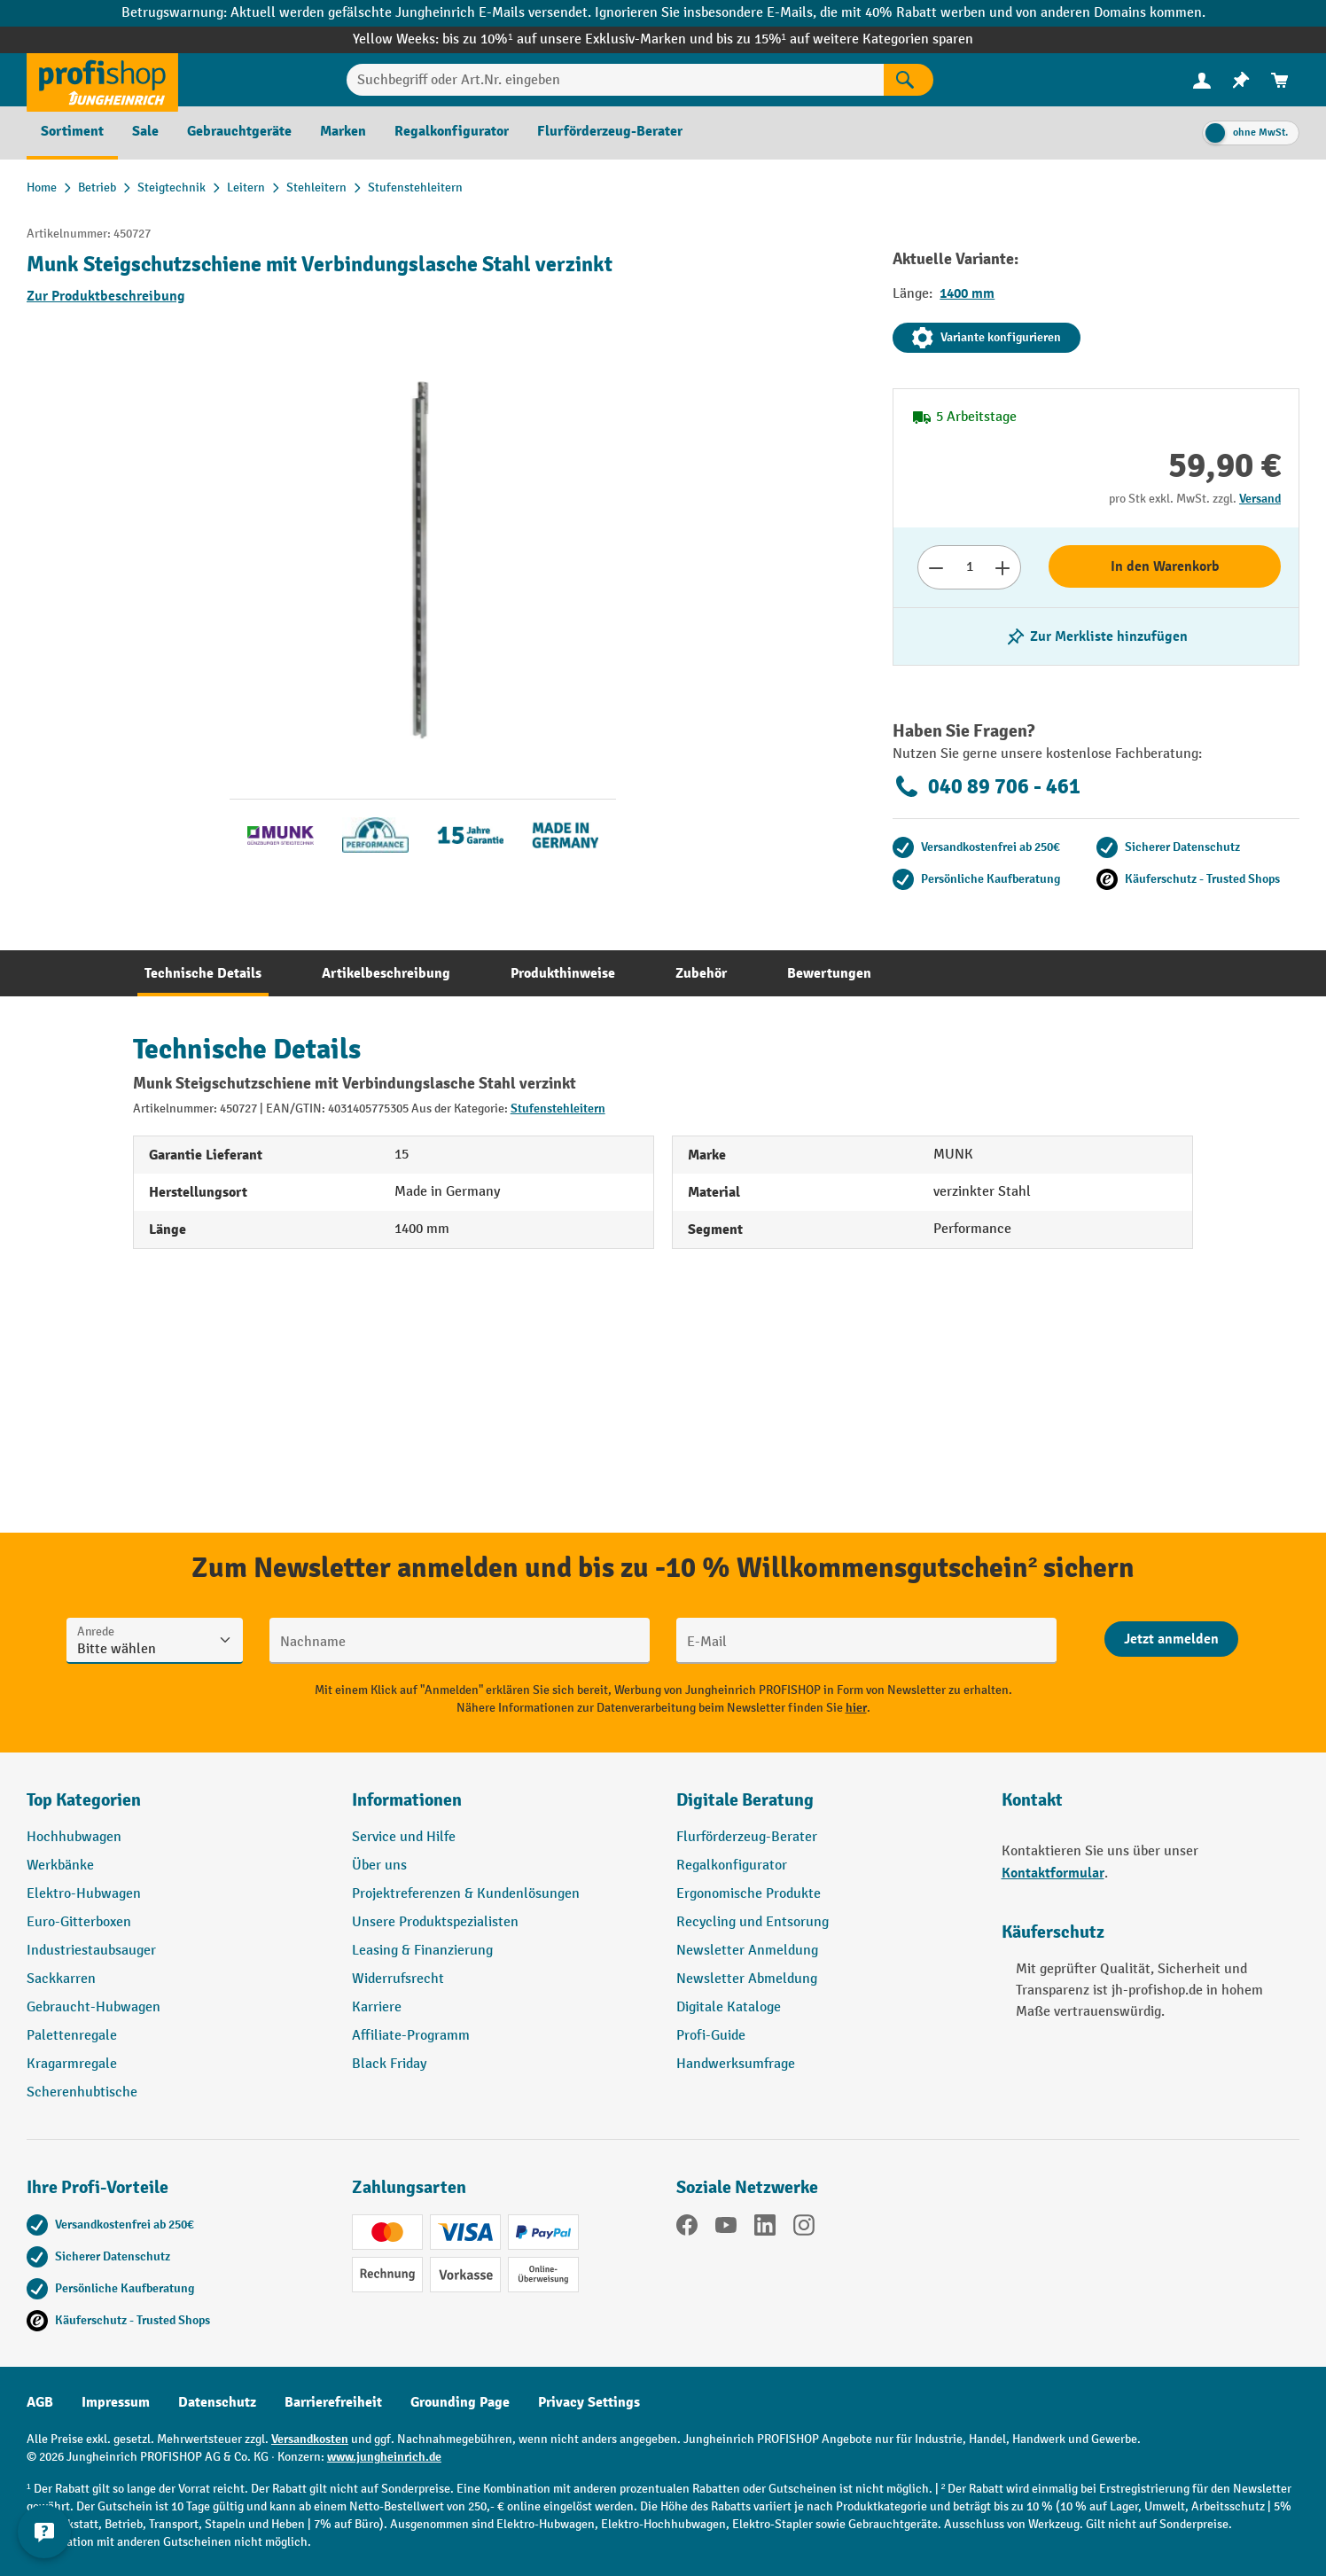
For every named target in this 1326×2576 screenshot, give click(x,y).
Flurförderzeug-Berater (746, 1837)
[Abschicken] (1171, 1639)
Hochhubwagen (74, 1837)
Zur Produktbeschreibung (106, 296)
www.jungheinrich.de (384, 2456)
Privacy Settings (589, 2402)
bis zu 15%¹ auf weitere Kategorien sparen (844, 39)
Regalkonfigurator (731, 1865)
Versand (1260, 498)
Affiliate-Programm (411, 2035)
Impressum (116, 2402)
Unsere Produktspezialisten (435, 1922)
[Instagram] (804, 2228)
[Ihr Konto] (1201, 80)
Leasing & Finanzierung (422, 1950)
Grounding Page (460, 2402)
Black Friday (389, 2064)
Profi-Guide (710, 2035)
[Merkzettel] (1240, 80)
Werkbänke (60, 1865)
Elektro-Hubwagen (84, 1893)
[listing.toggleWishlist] (1096, 636)
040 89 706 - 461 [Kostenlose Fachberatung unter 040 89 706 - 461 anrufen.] (986, 786)
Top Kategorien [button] (84, 1800)
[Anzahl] (969, 567)
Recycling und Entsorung (752, 1922)
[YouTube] (726, 2228)
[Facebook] (687, 2228)
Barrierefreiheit (333, 2402)
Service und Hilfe (404, 1837)
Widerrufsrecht (398, 1979)
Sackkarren (61, 1979)
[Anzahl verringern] (935, 567)
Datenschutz (217, 2402)
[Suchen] (908, 80)
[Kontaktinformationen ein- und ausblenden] (44, 2531)
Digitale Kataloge (728, 2007)
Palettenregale (72, 2035)
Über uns (379, 1865)
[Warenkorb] (1279, 80)
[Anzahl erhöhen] (1003, 567)
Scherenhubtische (82, 2092)
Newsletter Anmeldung (747, 1950)
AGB (40, 2402)
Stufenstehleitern (558, 1108)
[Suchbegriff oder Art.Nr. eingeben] (615, 80)
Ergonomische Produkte (748, 1893)
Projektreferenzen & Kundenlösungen (466, 1893)
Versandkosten (309, 2439)
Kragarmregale (72, 2064)
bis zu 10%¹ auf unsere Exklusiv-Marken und (578, 39)
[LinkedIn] (765, 2228)
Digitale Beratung (745, 1800)
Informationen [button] (407, 1800)
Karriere (377, 2007)
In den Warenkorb (1165, 566)
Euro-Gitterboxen (79, 1922)
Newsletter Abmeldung (746, 1979)
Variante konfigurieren (986, 337)
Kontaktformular (1053, 1873)
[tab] (203, 973)
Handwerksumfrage (735, 2064)
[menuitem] (1201, 80)
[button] (825, 1807)
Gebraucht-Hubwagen (93, 2007)
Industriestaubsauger (91, 1950)
